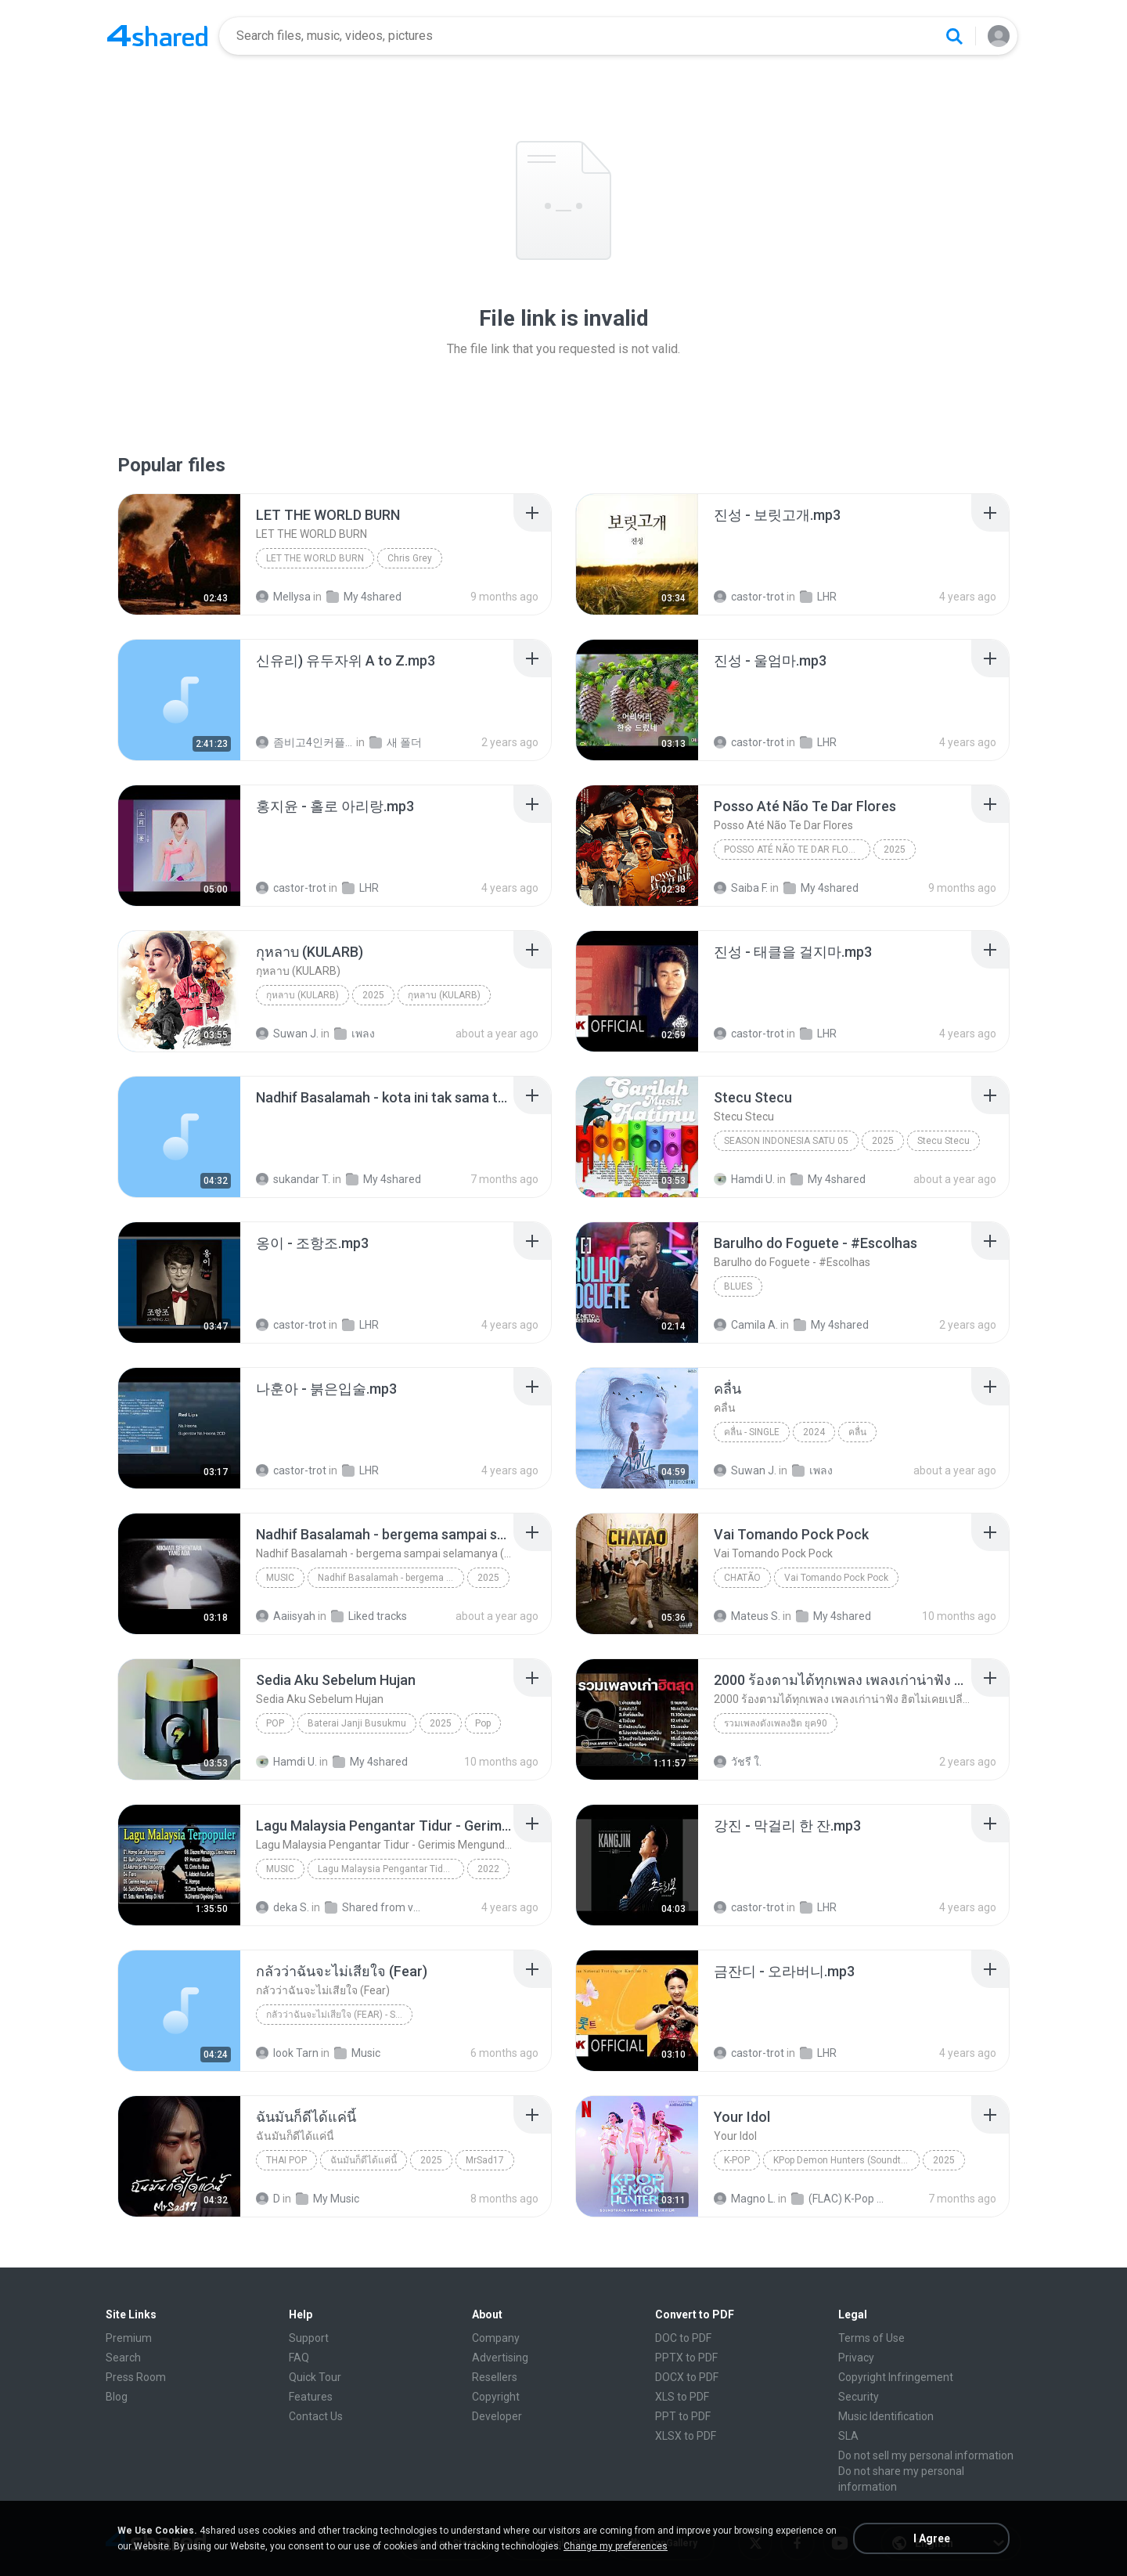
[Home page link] (157, 36)
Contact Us (316, 2416)
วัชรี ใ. (738, 1761)
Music (280, 1577)
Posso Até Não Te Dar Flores (795, 849)
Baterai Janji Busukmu (357, 1723)
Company (496, 2338)
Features (311, 2396)
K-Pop (737, 2160)
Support (309, 2338)
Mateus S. (747, 1616)
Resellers (494, 2377)
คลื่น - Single (752, 1432)
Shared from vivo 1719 (374, 1907)
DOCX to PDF (686, 2377)
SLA (848, 2436)
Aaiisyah (285, 1616)
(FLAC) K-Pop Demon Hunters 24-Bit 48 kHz (840, 2198)
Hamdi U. (744, 1179)
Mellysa (283, 596)
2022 (488, 1868)
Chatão (742, 1577)
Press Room (136, 2377)
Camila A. (746, 1325)
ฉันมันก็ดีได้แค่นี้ (363, 2160)
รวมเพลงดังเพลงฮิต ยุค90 (775, 1723)
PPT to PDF (683, 2416)
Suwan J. (287, 1033)
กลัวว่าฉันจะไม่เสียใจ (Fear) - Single (339, 2014)
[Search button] (954, 36)
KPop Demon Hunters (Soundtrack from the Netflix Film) (846, 2160)
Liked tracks (369, 1616)
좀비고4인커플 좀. (305, 742)
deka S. (282, 1907)
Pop (275, 1723)
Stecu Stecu (943, 1140)
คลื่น (857, 1432)
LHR (818, 596)
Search (123, 2357)
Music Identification (886, 2416)
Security (858, 2396)
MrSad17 (485, 2160)
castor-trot (749, 596)
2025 (895, 849)
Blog (117, 2396)
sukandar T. (293, 1179)
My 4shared (363, 596)
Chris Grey (409, 558)
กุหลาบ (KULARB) (302, 995)
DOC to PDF (683, 2338)
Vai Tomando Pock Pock (836, 1577)
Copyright (496, 2396)
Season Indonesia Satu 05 (786, 1140)
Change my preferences (616, 2546)
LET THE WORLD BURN (315, 558)
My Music (327, 2198)
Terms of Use (871, 2338)
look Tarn (287, 2053)
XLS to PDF (682, 2396)
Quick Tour (315, 2377)
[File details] (179, 554)
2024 (814, 1432)
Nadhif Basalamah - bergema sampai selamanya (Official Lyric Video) (391, 1577)
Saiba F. (741, 888)
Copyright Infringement (895, 2377)
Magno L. (745, 2198)
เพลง (354, 1033)
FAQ (299, 2357)
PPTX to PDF (686, 2357)
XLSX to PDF (685, 2436)
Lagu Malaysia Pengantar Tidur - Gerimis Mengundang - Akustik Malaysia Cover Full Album (391, 1868)
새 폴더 (395, 742)
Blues (738, 1286)
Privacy (856, 2357)
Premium (129, 2338)
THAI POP (286, 2160)
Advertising (500, 2357)
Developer (497, 2416)
